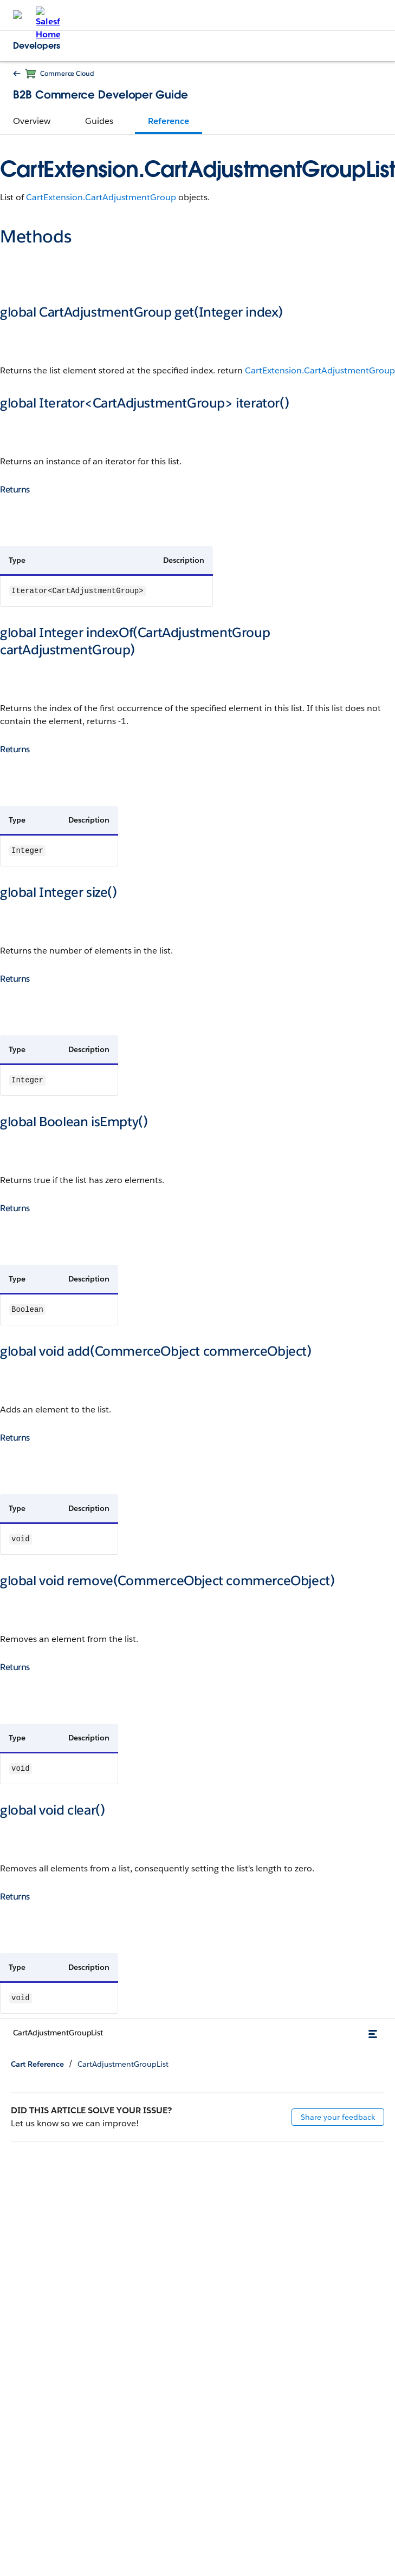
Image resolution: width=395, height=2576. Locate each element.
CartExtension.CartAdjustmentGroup (101, 197)
